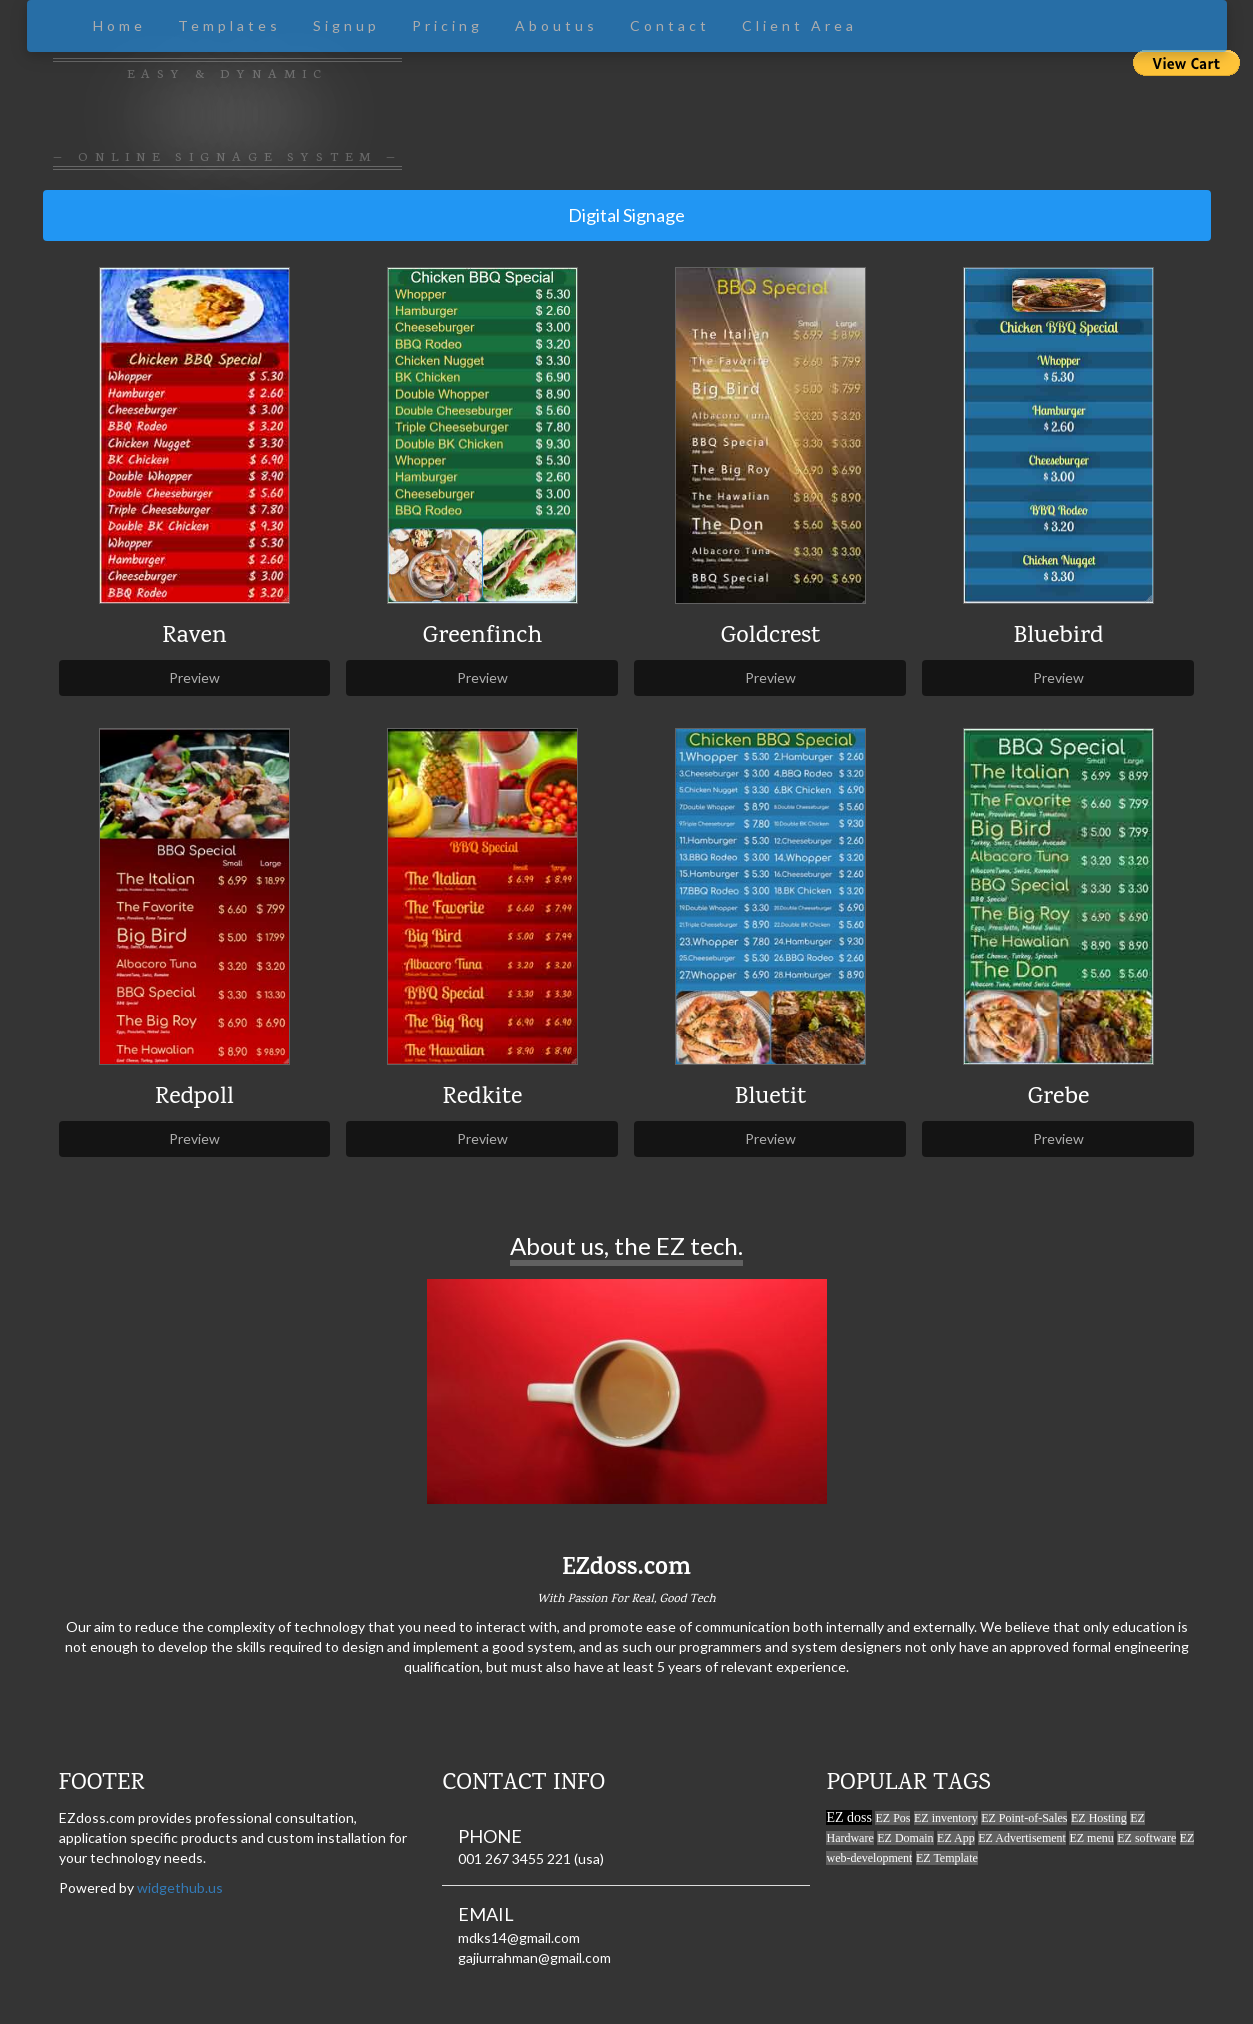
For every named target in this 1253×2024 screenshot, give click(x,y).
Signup (346, 25)
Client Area (799, 25)
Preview (194, 677)
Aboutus (556, 25)
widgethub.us (180, 1887)
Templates (229, 25)
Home (119, 25)
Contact (670, 25)
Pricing (447, 25)
